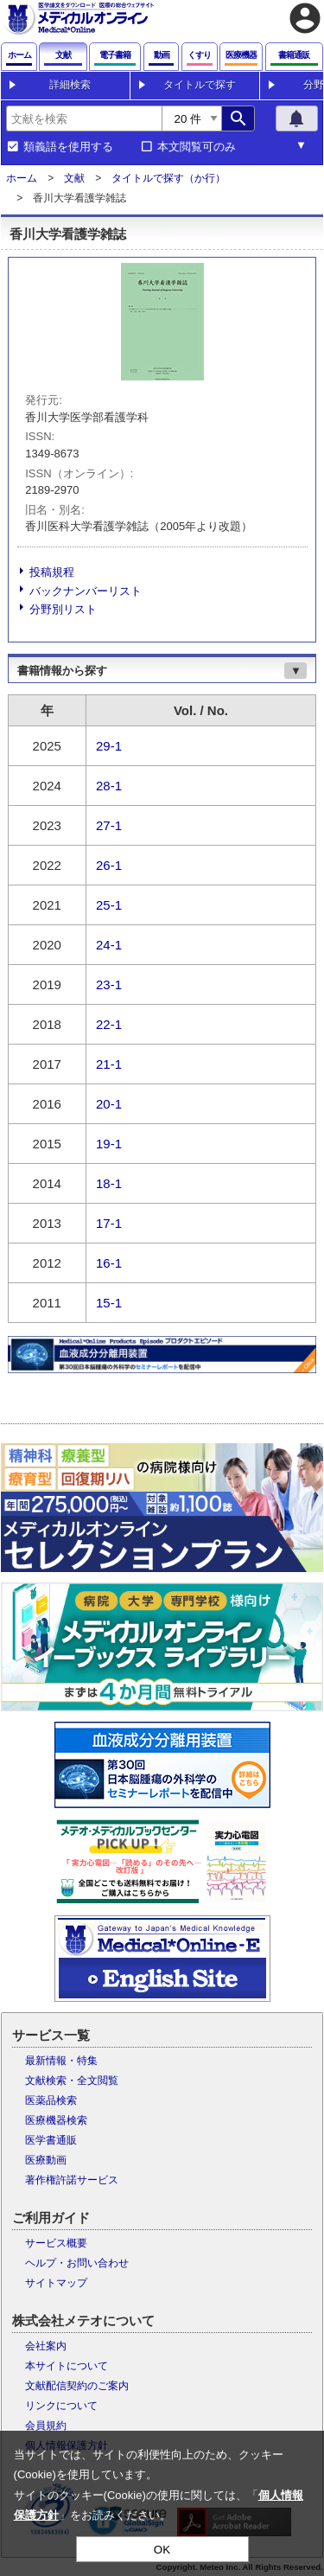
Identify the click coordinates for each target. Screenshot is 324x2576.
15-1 (109, 1301)
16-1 (109, 1262)
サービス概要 (56, 2243)
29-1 (109, 745)
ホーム (21, 178)
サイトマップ (56, 2283)
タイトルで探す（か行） (168, 178)
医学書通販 (51, 2140)
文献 (74, 178)
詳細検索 (70, 85)
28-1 (109, 784)
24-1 (109, 943)
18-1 (109, 1182)
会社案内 (46, 2346)
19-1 (109, 1142)
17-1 (109, 1222)
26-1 (109, 864)
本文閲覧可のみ (196, 147)
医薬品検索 (51, 2100)
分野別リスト (63, 609)
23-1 (109, 983)
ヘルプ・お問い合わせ (77, 2263)
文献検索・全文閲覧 (71, 2080)
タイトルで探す (199, 85)
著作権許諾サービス (71, 2180)
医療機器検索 (56, 2120)
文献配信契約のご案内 (77, 2386)
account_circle (305, 18)
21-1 (109, 1063)
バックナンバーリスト (85, 591)
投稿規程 (51, 572)
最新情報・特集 (61, 2061)
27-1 (109, 824)
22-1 (109, 1023)
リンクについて (61, 2406)
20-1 (109, 1103)
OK (162, 2549)
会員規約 (46, 2425)
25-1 (109, 904)
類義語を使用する (68, 147)
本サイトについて (66, 2366)
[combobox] (84, 118)
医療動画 (46, 2160)
